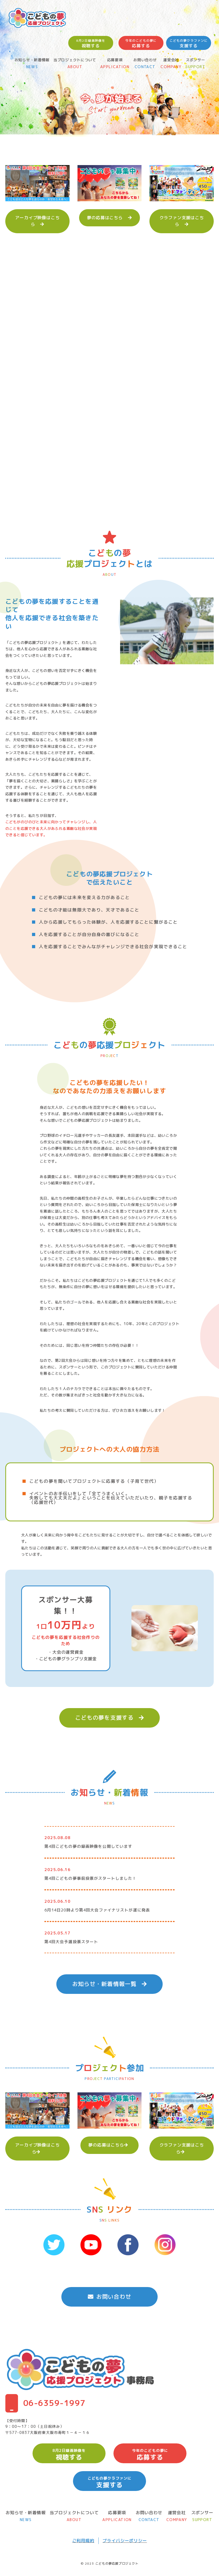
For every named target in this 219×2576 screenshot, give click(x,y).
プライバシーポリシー (125, 2541)
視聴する (90, 43)
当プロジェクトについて (74, 64)
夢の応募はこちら (109, 218)
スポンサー (195, 64)
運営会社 (171, 64)
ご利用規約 (83, 2541)
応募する (141, 43)
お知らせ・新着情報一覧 (109, 1984)
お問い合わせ (145, 64)
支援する (189, 43)
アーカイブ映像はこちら (37, 221)
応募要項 (114, 64)
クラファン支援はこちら (181, 221)
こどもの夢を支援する (109, 1718)
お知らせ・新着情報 (32, 64)
